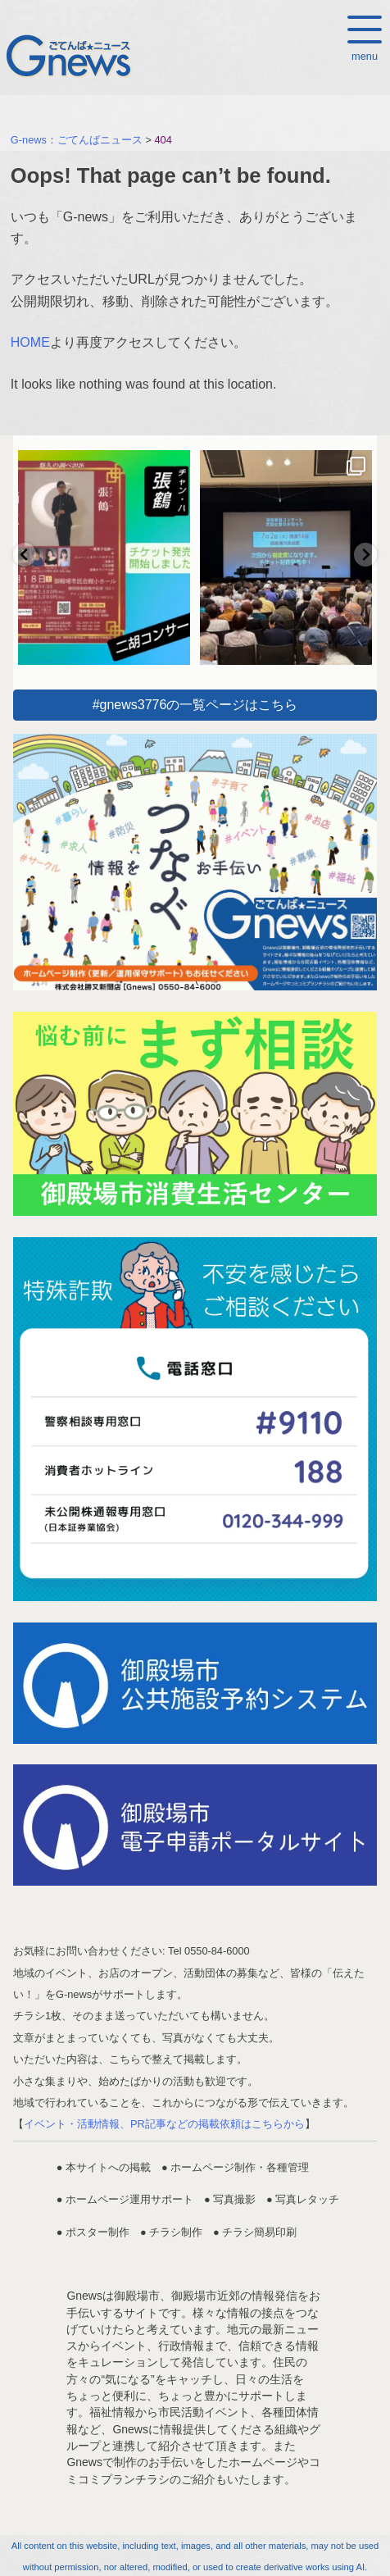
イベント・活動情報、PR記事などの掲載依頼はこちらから (164, 2124)
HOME (30, 342)
